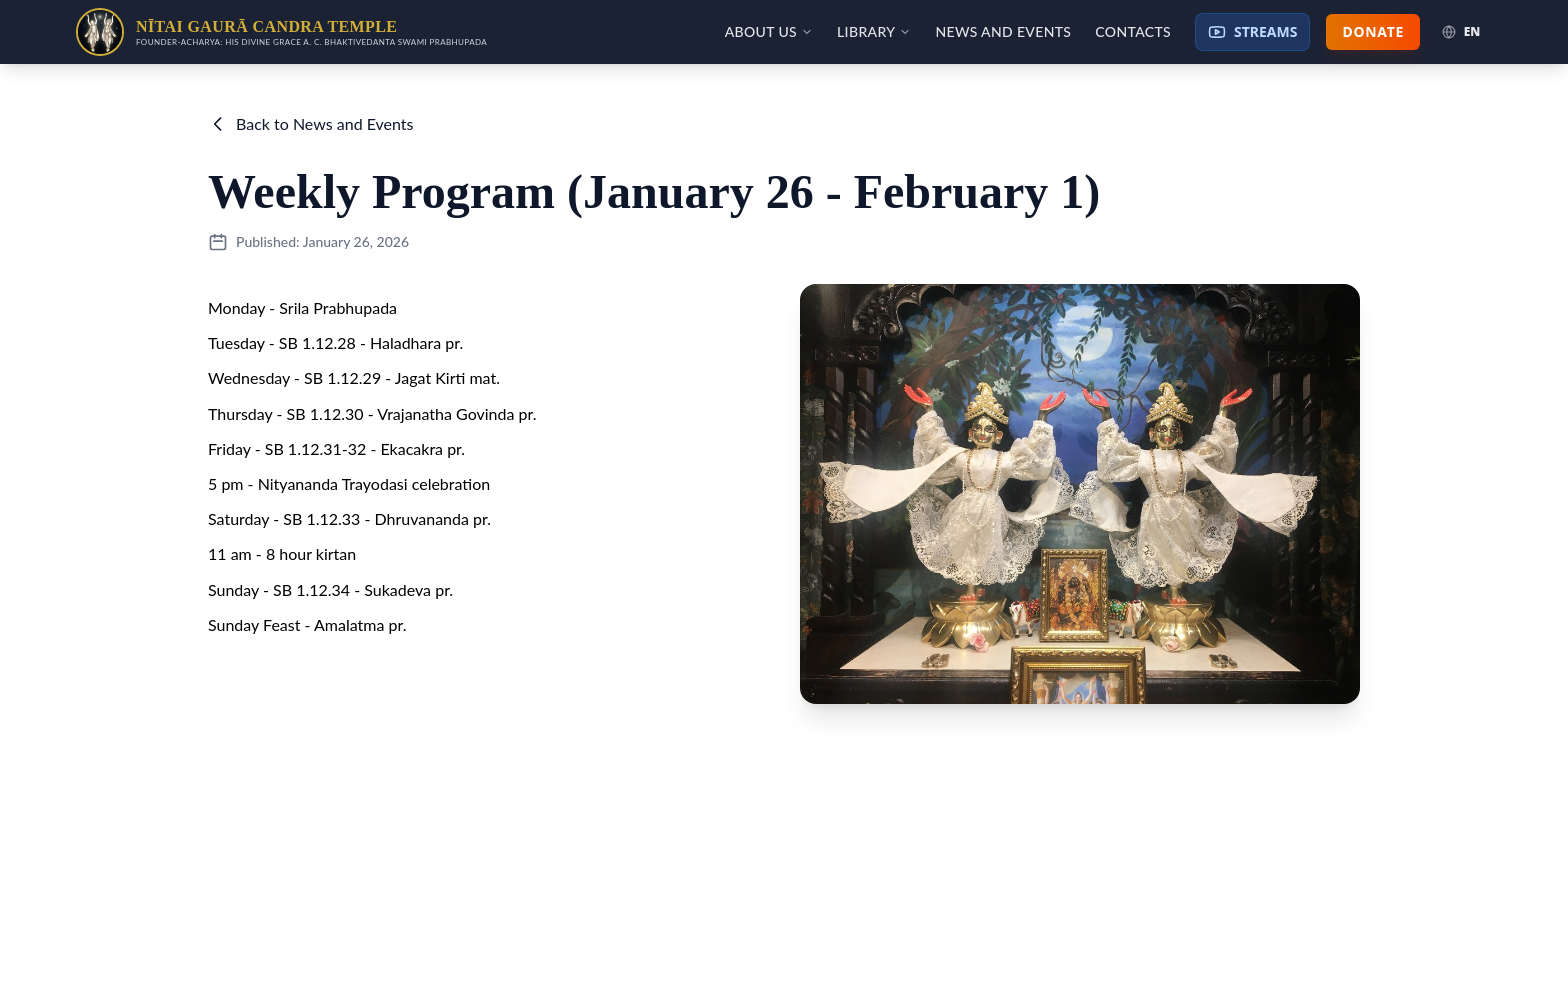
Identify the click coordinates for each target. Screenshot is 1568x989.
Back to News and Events (311, 124)
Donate (1373, 31)
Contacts (1133, 31)
